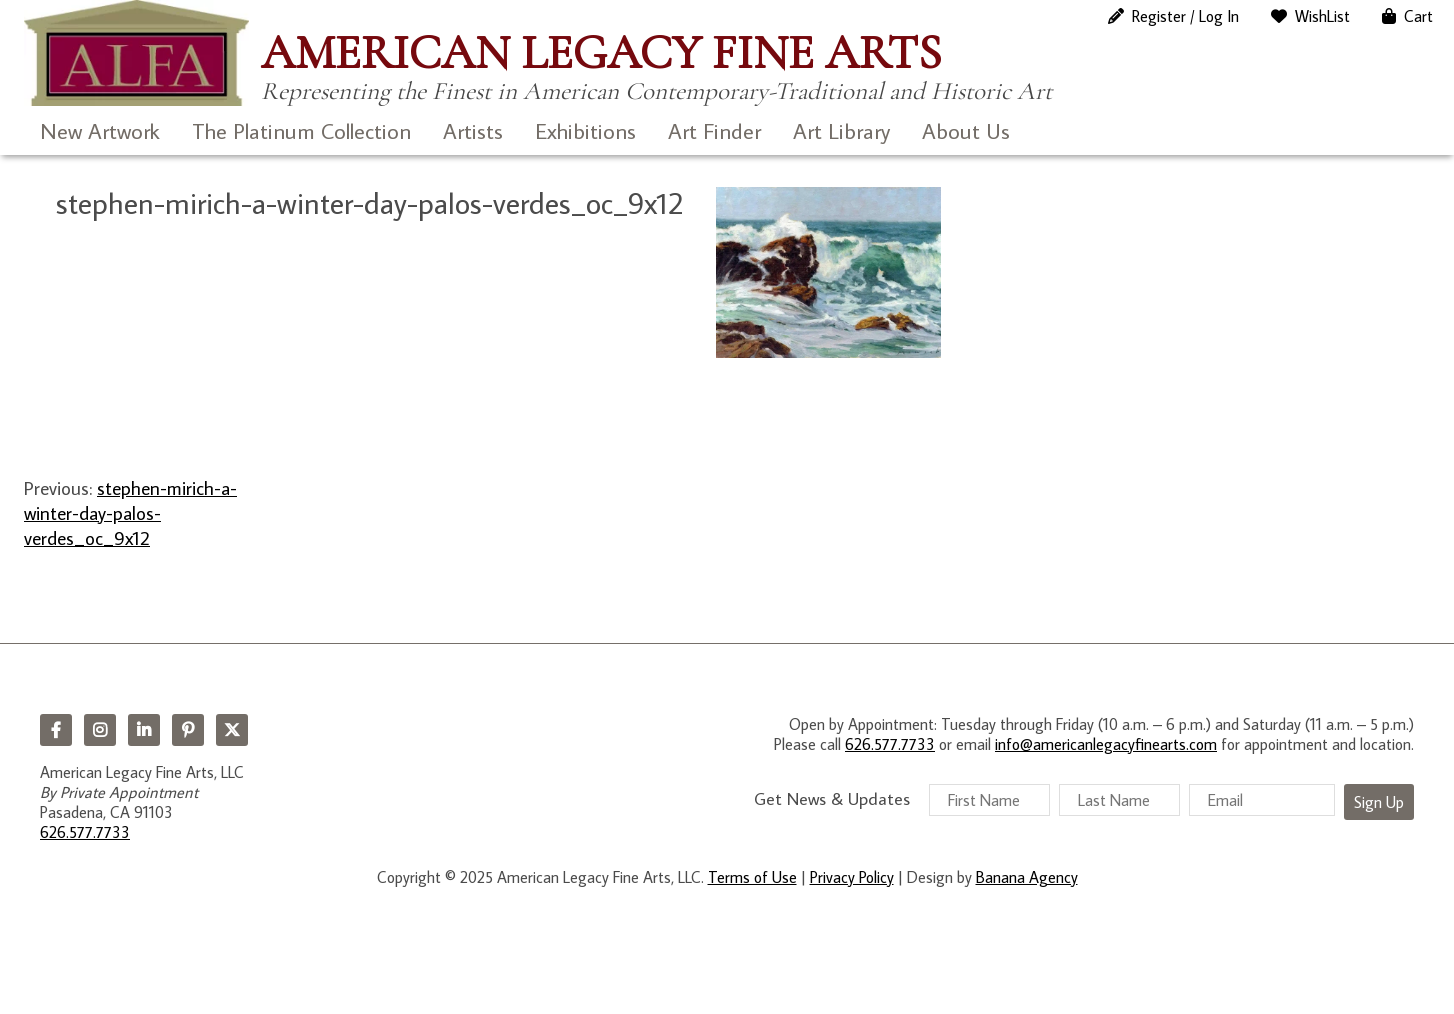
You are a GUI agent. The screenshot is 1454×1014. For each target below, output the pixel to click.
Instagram (100, 730)
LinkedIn (144, 730)
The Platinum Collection (301, 130)
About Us (966, 130)
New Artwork (100, 130)
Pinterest (188, 730)
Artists (473, 130)
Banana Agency (1027, 877)
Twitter (232, 730)
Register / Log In (1185, 16)
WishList (1322, 16)
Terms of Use (752, 877)
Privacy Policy (852, 877)
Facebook (56, 730)
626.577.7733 (85, 832)
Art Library (841, 130)
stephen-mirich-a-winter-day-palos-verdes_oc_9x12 (130, 513)
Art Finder (714, 130)
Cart (1418, 16)
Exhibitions (585, 130)
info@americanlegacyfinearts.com (1106, 744)
